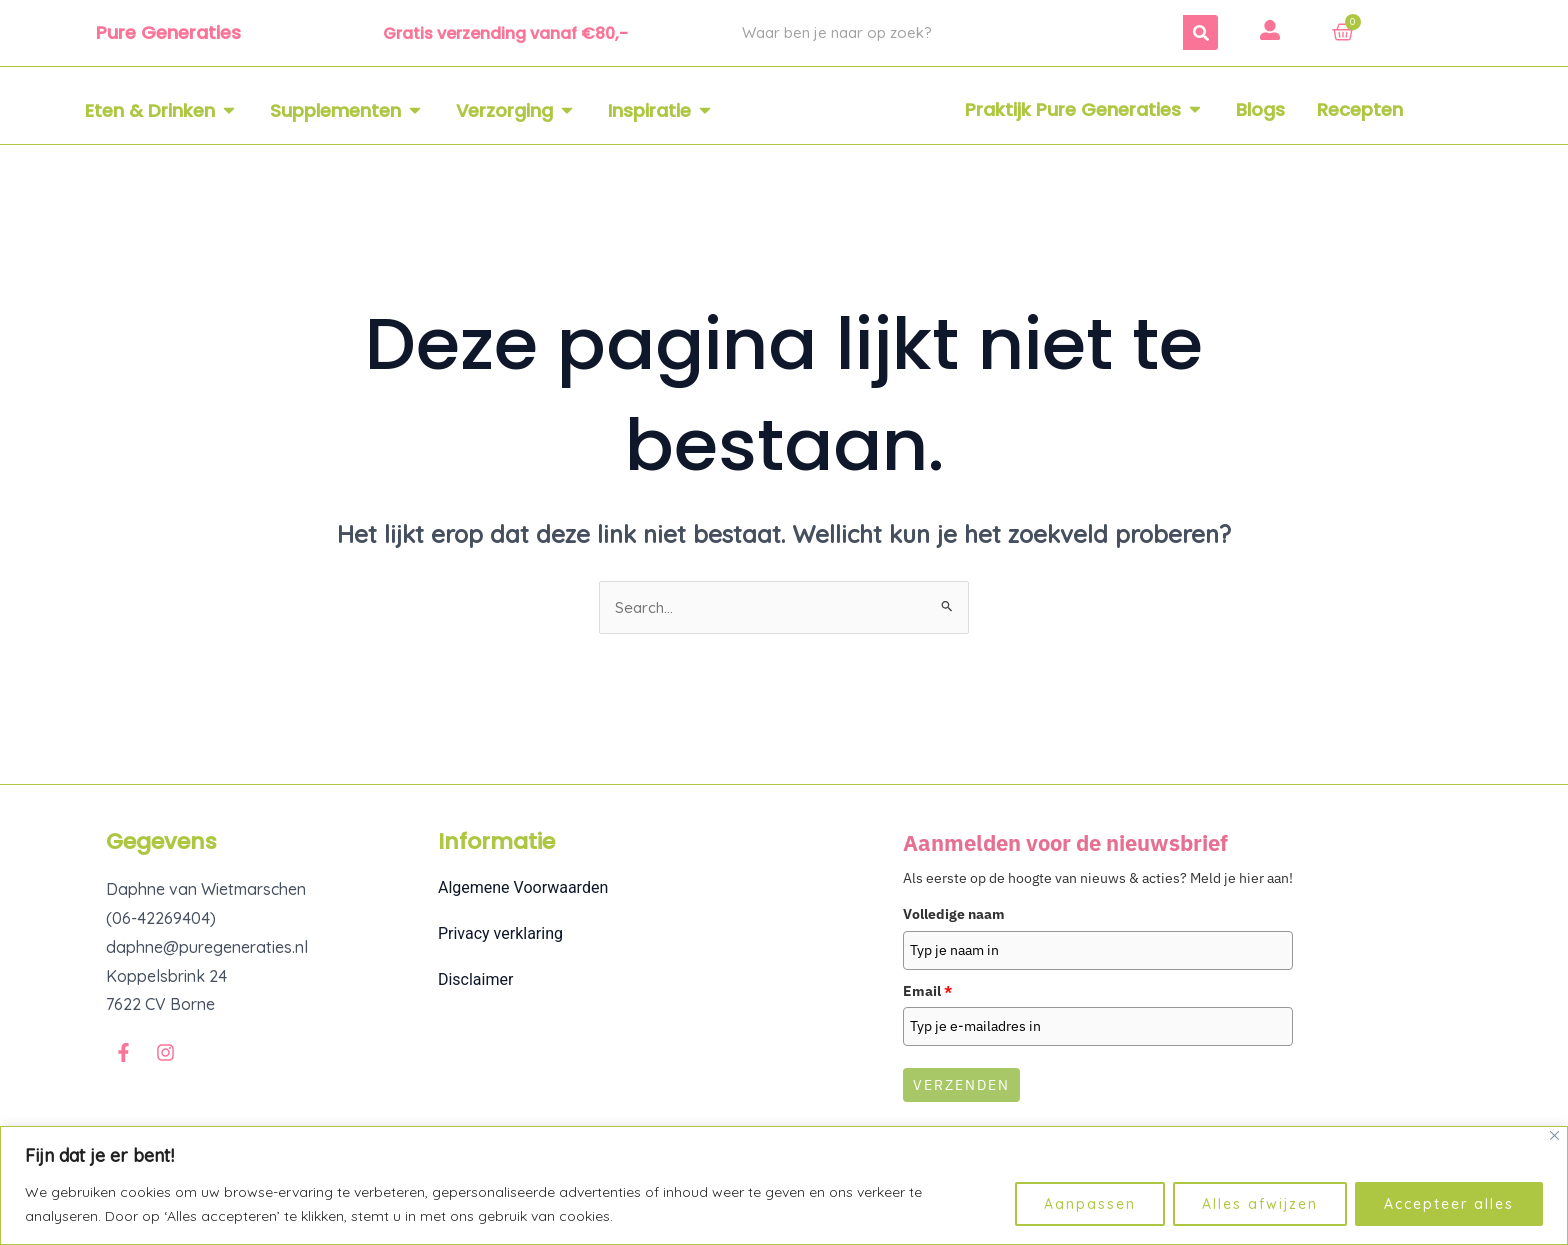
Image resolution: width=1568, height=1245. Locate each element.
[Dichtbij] (1554, 1135)
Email (927, 992)
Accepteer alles (1449, 1204)
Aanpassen (1090, 1204)
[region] (784, 1185)
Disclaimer (475, 981)
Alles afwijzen (1260, 1204)
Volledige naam (954, 916)
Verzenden (961, 1087)
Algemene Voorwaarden (523, 889)
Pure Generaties (168, 32)
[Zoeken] (1200, 32)
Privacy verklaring (500, 935)
